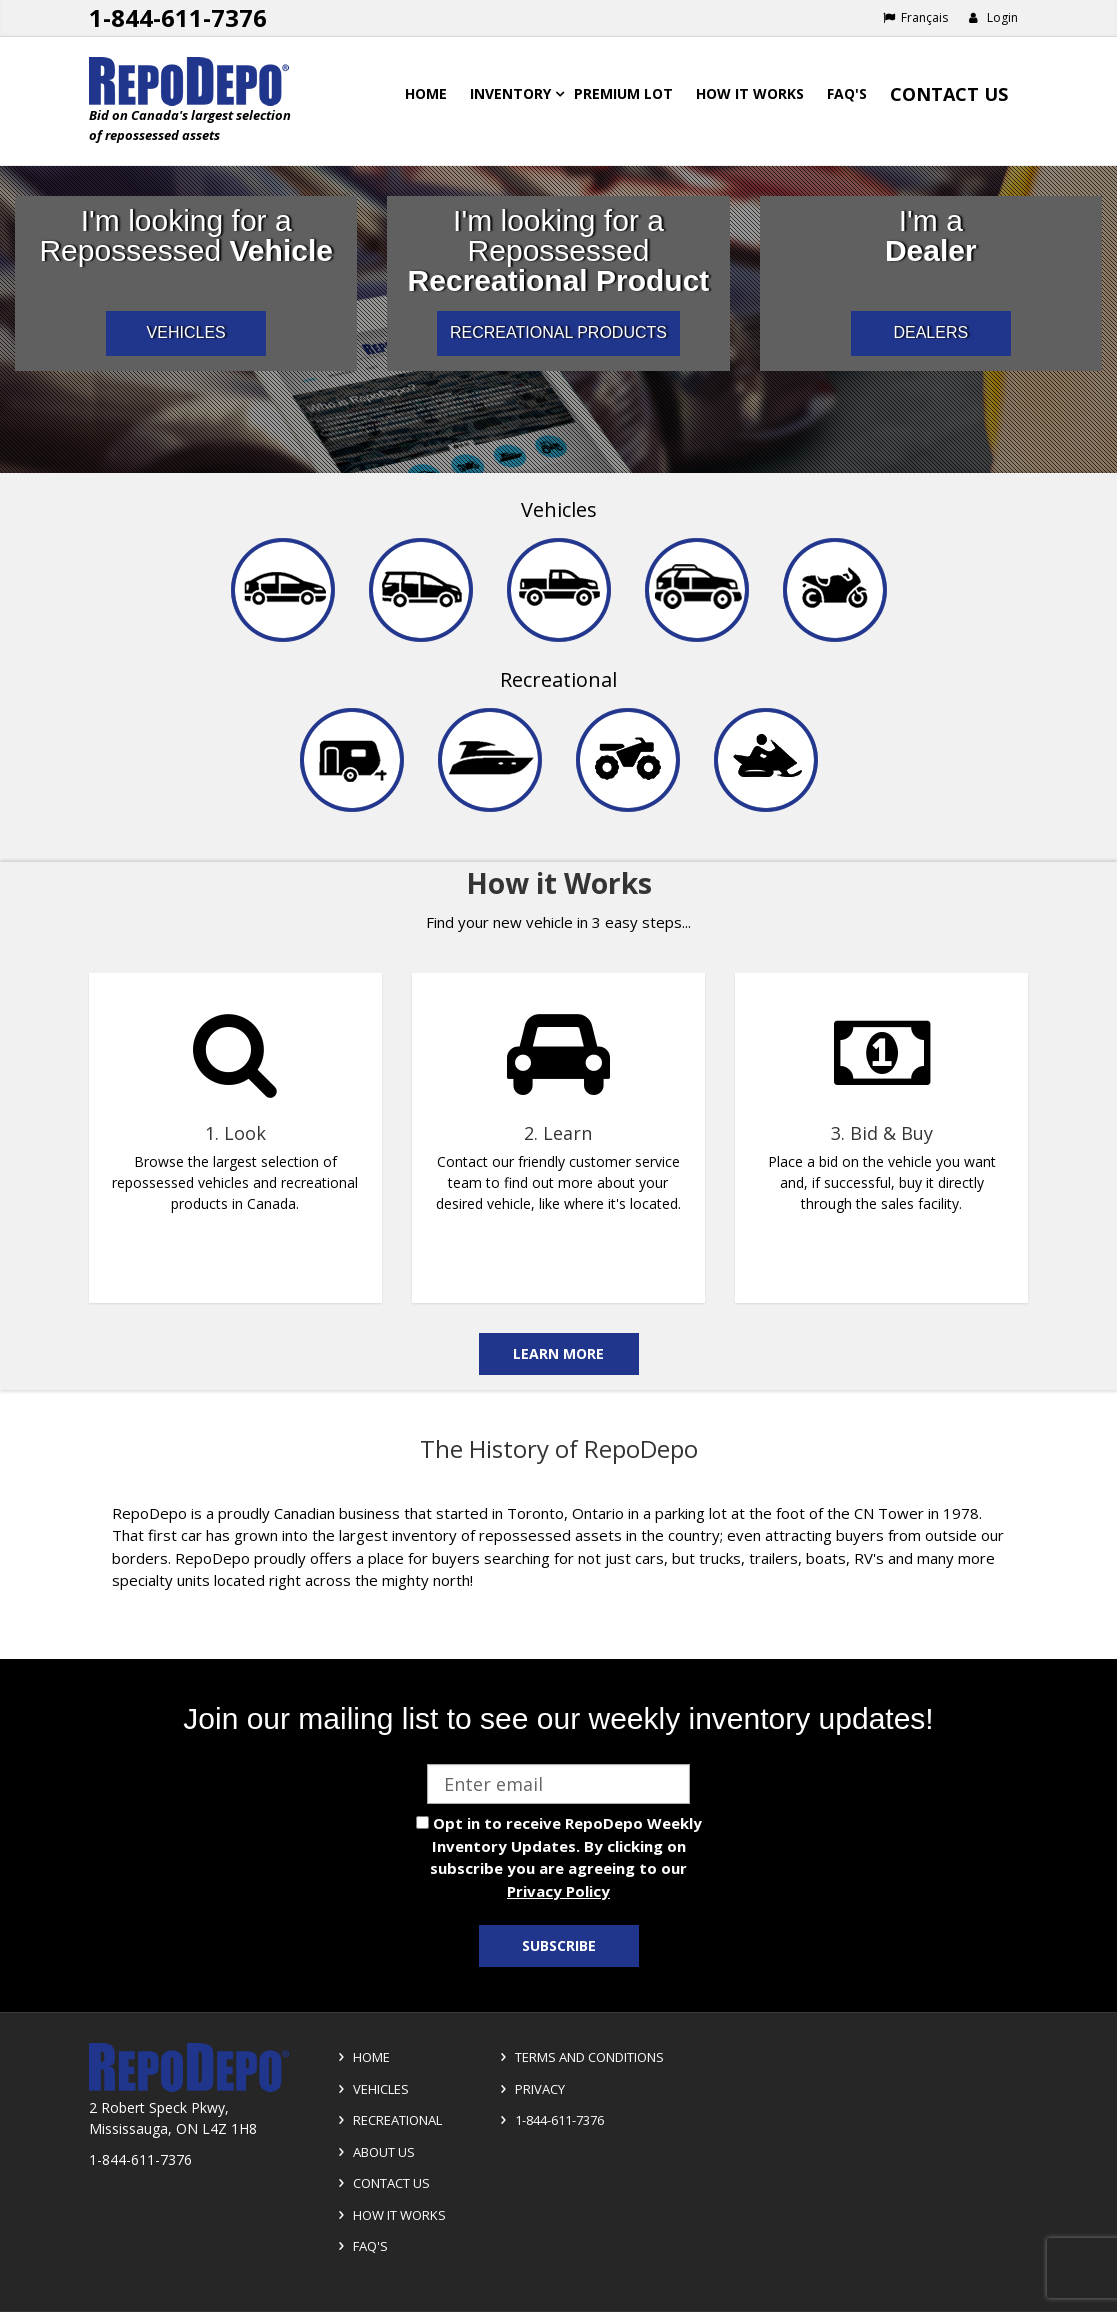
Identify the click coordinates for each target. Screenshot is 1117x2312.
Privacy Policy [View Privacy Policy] (558, 1891)
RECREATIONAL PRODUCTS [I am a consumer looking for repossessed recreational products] (558, 332)
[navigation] (558, 667)
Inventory (510, 93)
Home (426, 93)
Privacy (529, 2089)
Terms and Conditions (579, 2057)
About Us (373, 2152)
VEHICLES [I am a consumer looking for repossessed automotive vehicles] (186, 332)
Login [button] (993, 17)
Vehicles (559, 509)
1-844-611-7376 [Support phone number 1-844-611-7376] (178, 17)
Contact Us (949, 94)
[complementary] (558, 1126)
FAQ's (847, 93)
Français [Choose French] (915, 17)
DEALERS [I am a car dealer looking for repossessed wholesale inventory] (930, 332)
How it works (750, 93)
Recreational (558, 679)
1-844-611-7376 (549, 2120)
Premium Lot (623, 93)
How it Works (389, 2215)
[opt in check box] (422, 1822)
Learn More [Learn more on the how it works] (558, 1353)
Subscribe (559, 1945)
